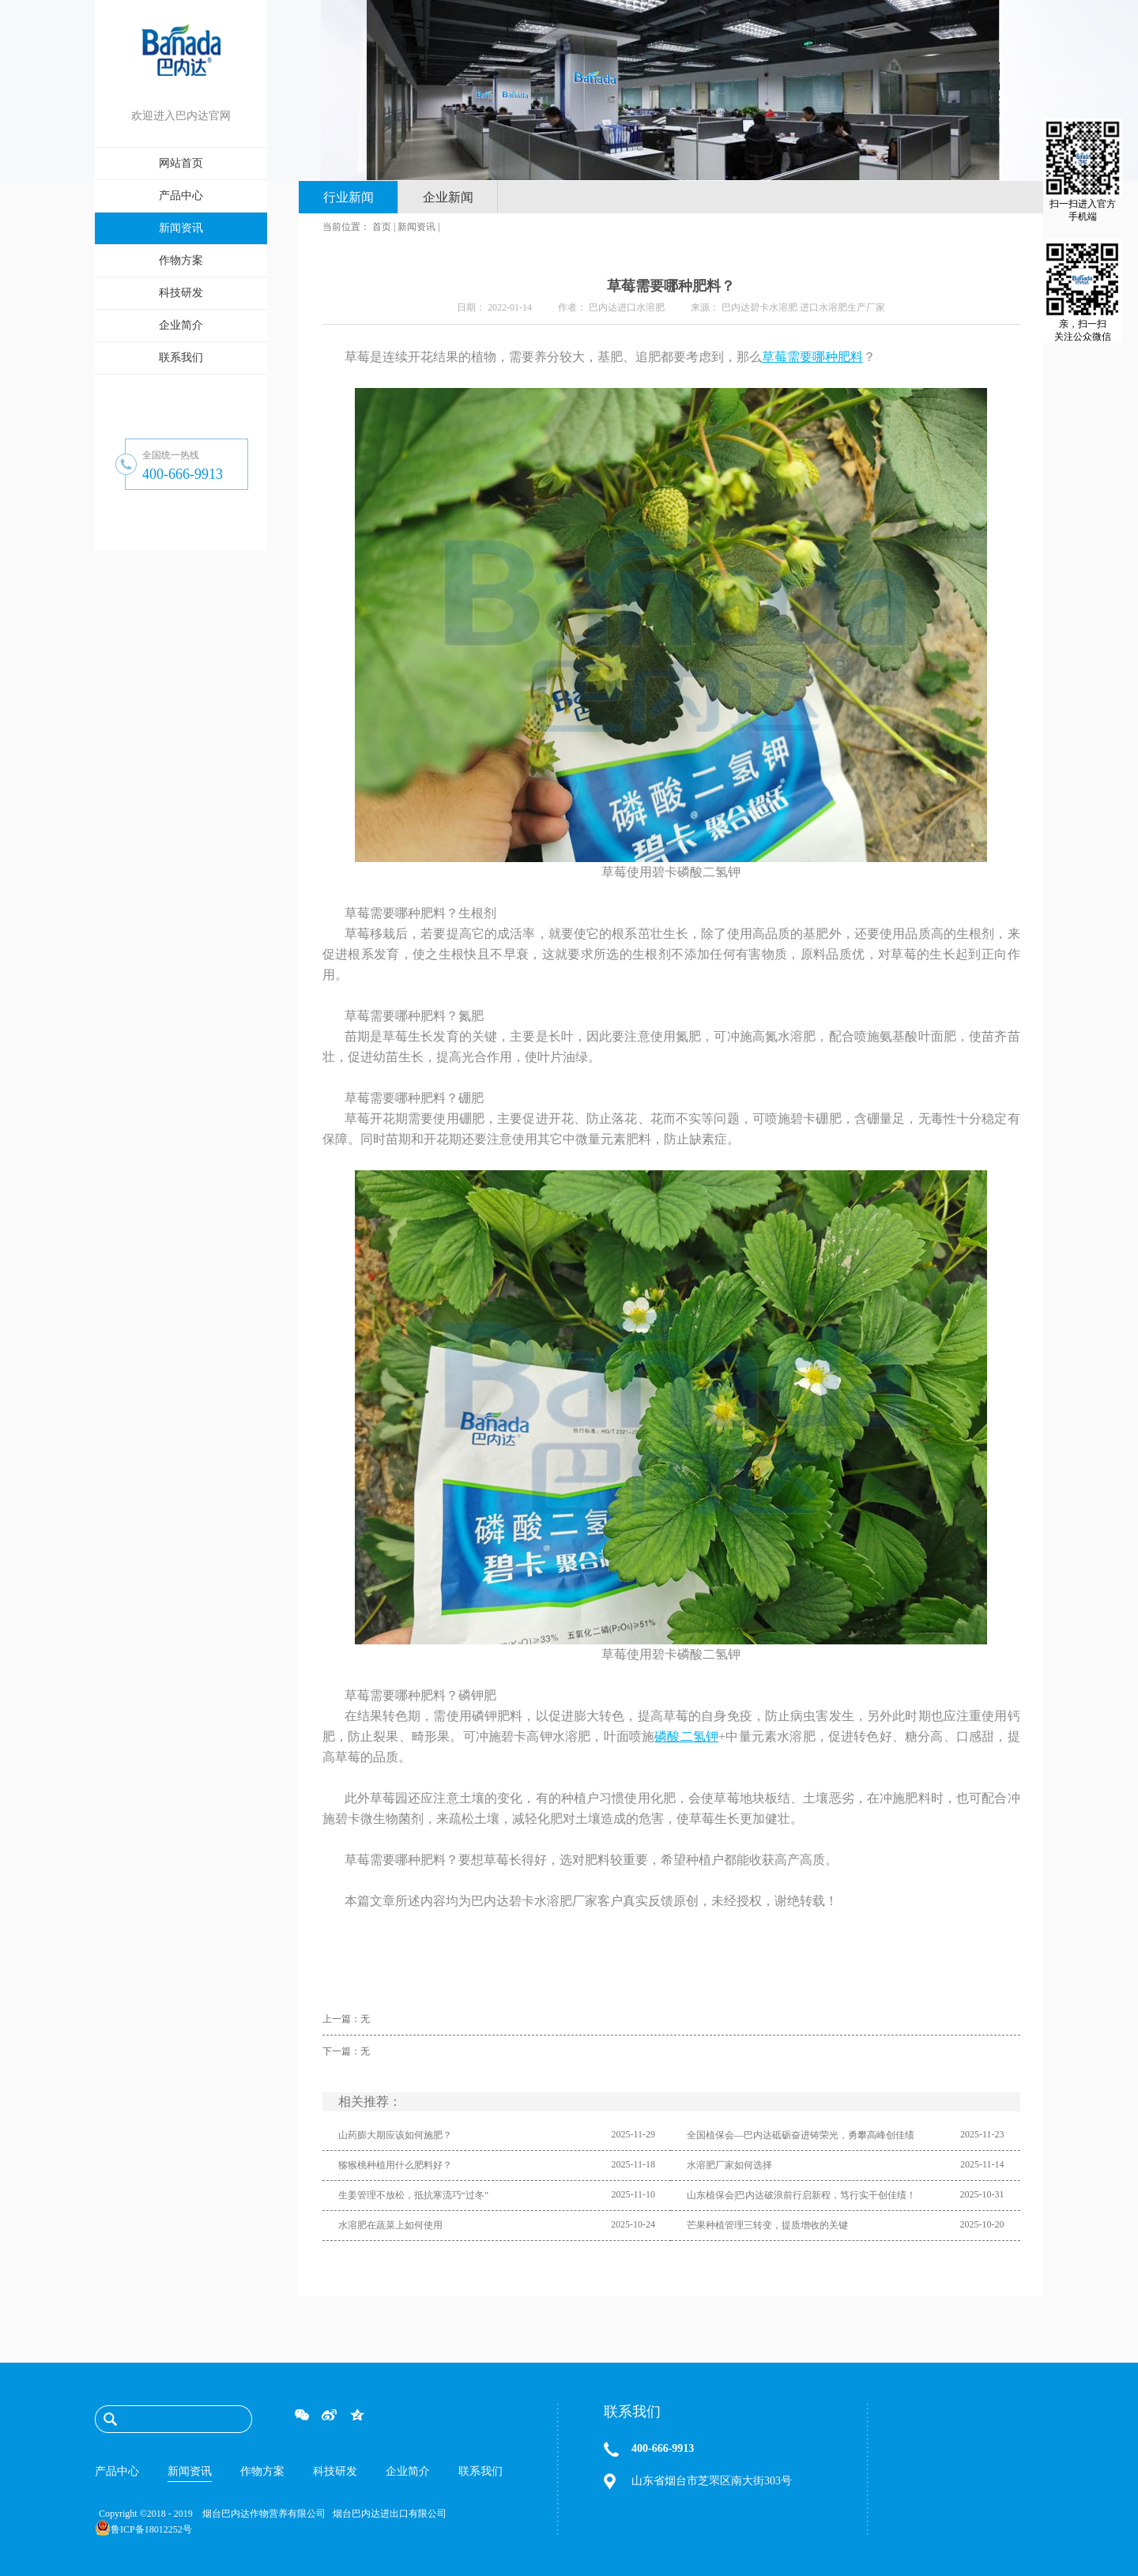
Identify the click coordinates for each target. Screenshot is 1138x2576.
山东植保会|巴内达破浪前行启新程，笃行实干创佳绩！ (801, 2195)
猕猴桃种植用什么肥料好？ (395, 2165)
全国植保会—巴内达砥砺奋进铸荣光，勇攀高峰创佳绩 (800, 2135)
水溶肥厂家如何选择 (729, 2165)
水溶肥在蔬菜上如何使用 (390, 2225)
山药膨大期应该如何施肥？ (395, 2135)
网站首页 (181, 163)
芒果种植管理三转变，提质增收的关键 (767, 2225)
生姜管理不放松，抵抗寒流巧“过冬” (413, 2195)
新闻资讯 (416, 226)
